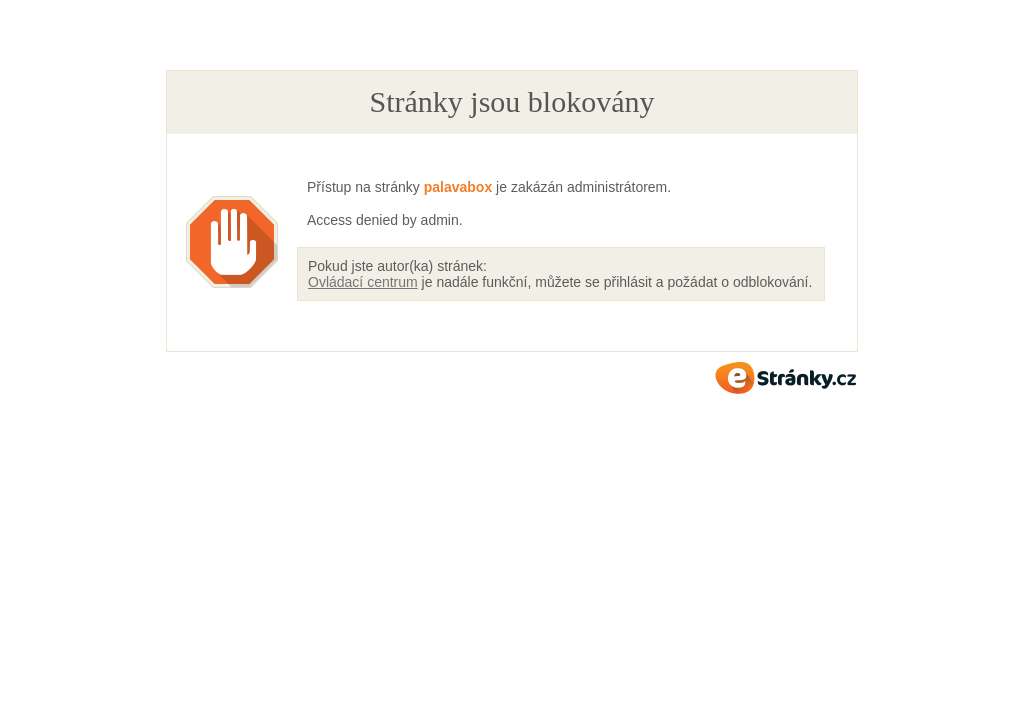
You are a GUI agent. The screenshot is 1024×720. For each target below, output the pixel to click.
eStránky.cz (786, 378)
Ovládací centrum (363, 282)
